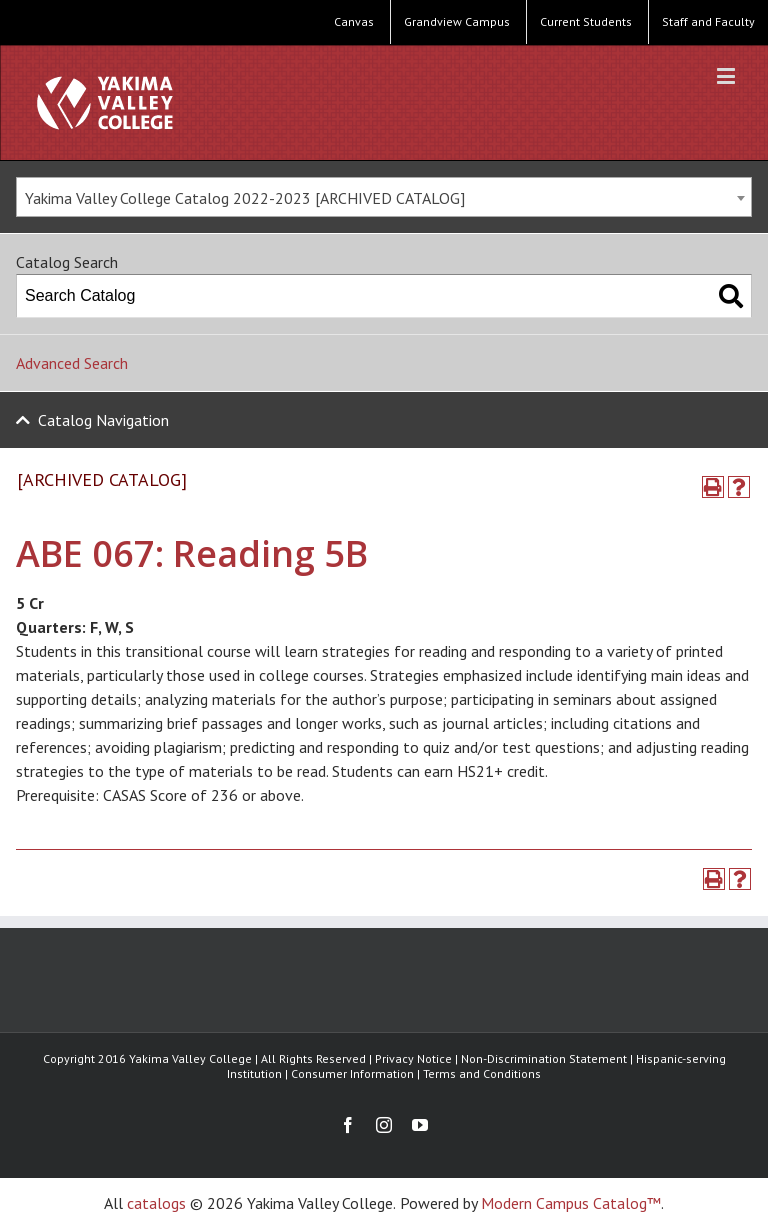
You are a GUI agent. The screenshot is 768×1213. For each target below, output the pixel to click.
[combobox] (384, 197)
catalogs (156, 1203)
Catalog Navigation (103, 420)
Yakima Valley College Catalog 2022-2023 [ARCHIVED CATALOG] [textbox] (245, 198)
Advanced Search (72, 363)
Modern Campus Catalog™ (571, 1203)
